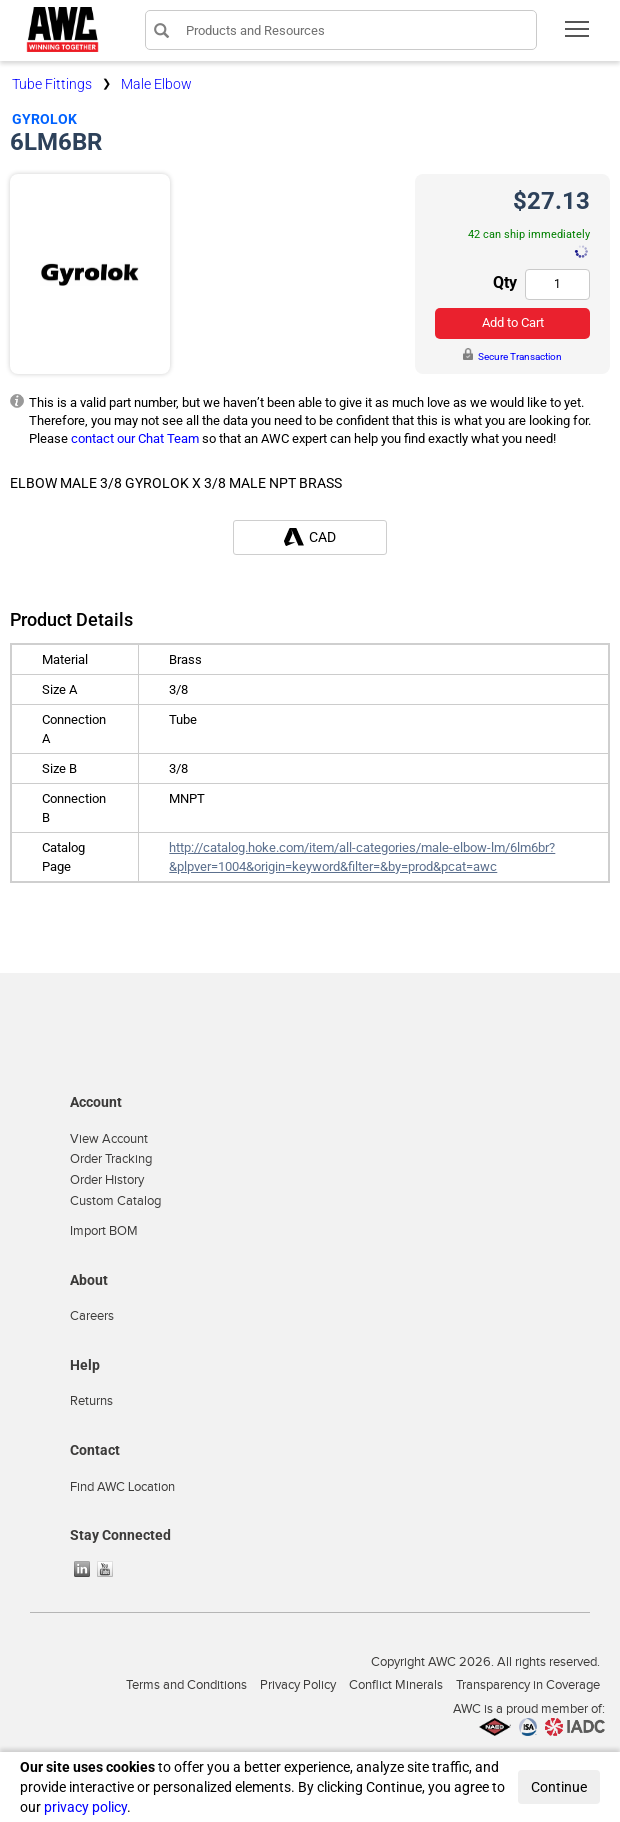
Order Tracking (111, 1159)
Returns (91, 1401)
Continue (559, 1787)
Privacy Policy (298, 1685)
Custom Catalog (115, 1201)
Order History (107, 1180)
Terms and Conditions (186, 1685)
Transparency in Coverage (528, 1685)
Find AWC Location (122, 1487)
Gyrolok (44, 119)
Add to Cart (513, 322)
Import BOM (104, 1231)
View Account (109, 1139)
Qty (505, 282)
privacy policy (85, 1807)
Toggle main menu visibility (578, 35)
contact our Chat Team (135, 438)
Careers (92, 1316)
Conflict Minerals (396, 1685)
